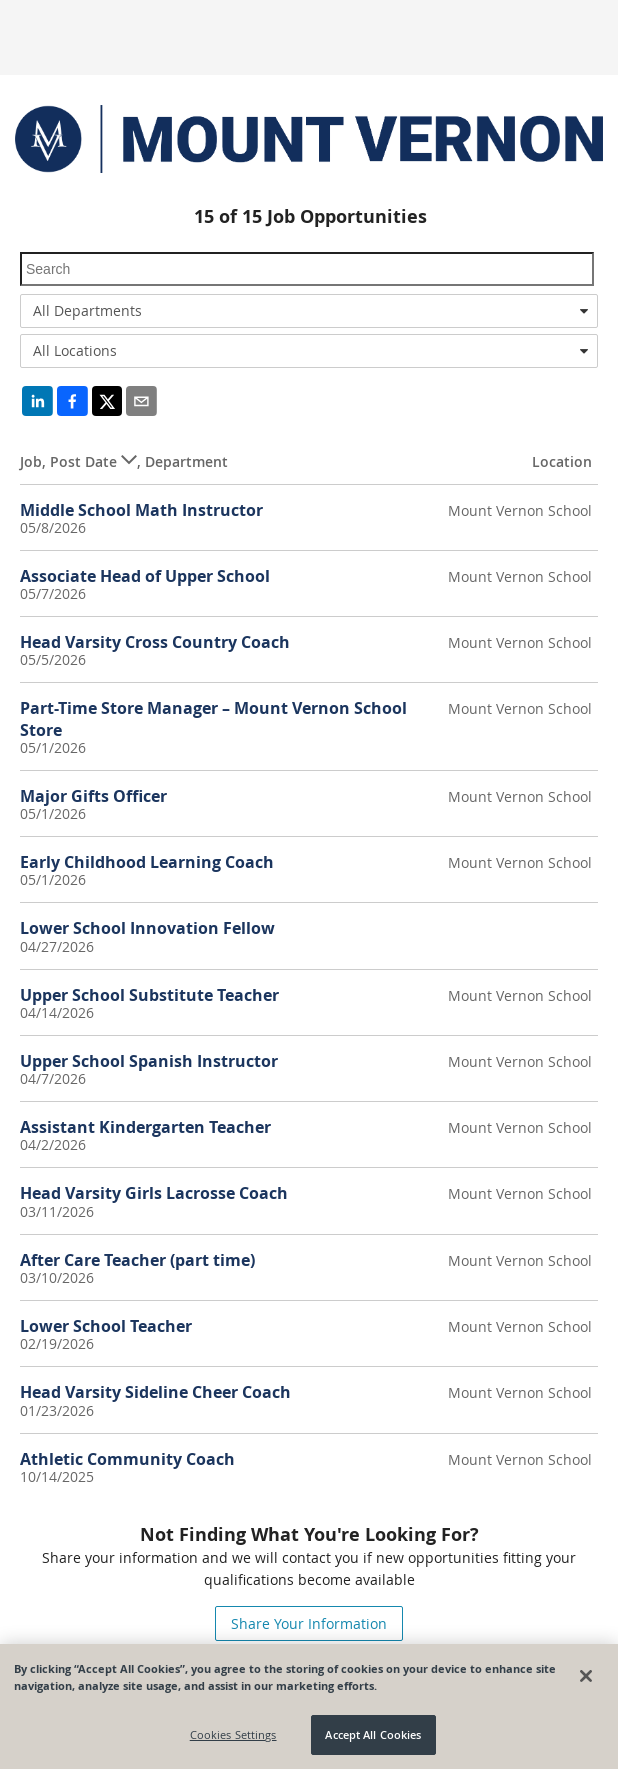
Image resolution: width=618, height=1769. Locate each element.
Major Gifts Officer (93, 796)
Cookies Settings (233, 1734)
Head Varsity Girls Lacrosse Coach (154, 1193)
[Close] (586, 1676)
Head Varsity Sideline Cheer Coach (155, 1392)
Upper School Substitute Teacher (149, 995)
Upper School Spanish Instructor (149, 1061)
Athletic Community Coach (127, 1459)
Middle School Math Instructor (141, 510)
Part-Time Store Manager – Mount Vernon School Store (213, 718)
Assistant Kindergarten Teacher (145, 1127)
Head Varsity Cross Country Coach (155, 642)
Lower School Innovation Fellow (147, 928)
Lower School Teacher (106, 1326)
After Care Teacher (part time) (137, 1260)
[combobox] (309, 311)
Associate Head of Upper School (145, 576)
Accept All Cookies (373, 1734)
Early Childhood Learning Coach (147, 862)
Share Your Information (309, 1623)
